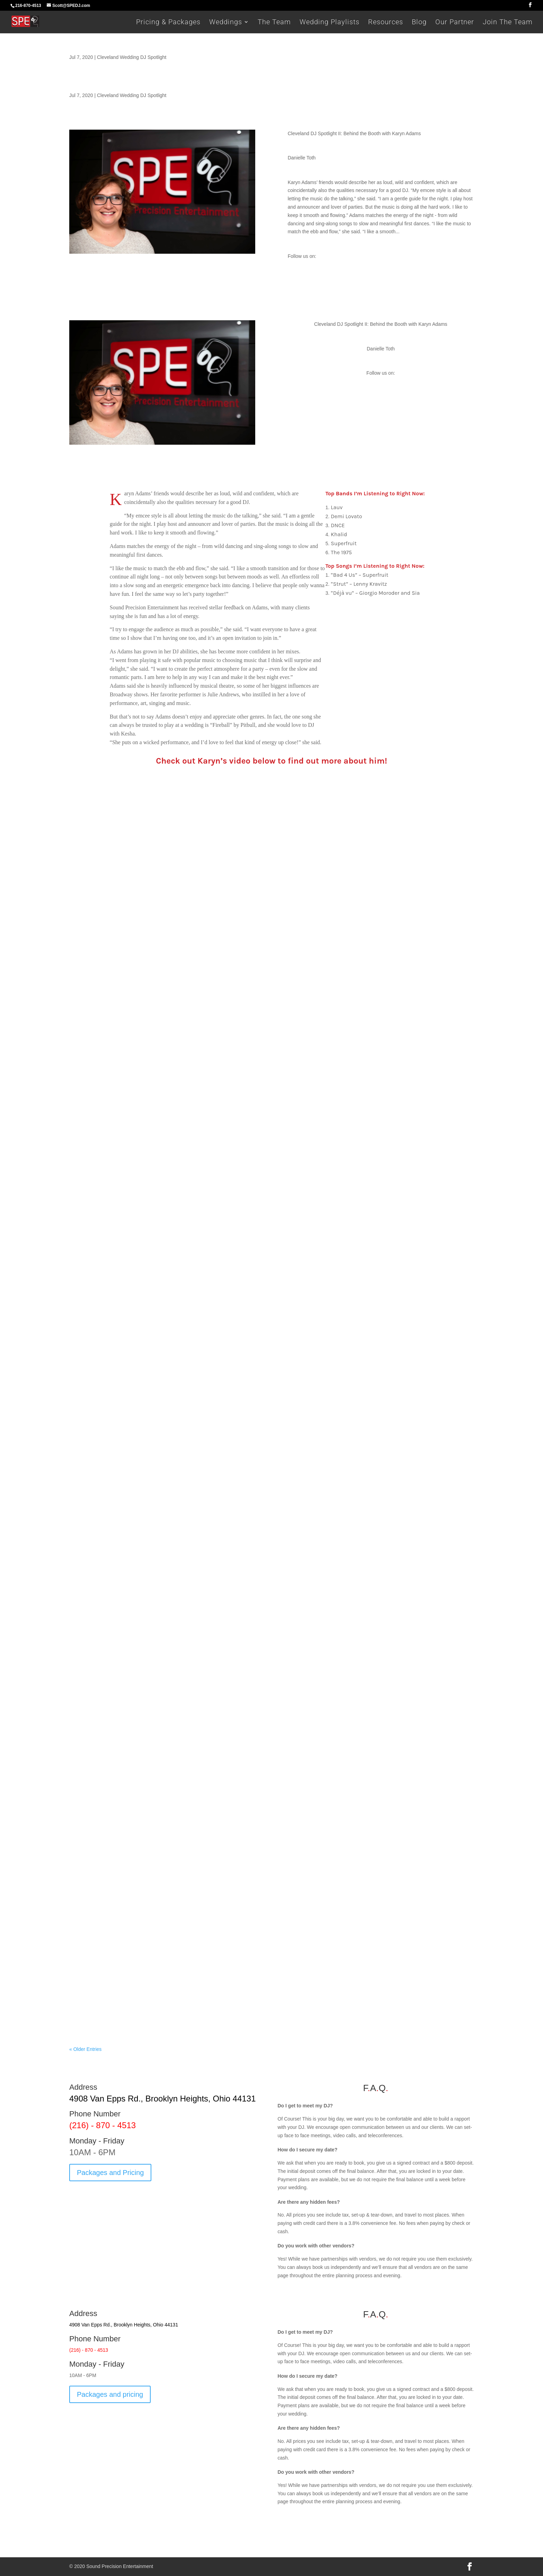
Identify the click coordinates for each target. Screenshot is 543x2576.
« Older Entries (85, 2049)
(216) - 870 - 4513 (102, 2125)
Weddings (225, 22)
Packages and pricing (110, 2394)
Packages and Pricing (110, 2172)
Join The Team (508, 22)
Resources (385, 22)
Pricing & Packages (168, 22)
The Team (274, 22)
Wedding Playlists (329, 22)
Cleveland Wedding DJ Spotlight (132, 57)
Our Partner (454, 22)
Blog (419, 22)
